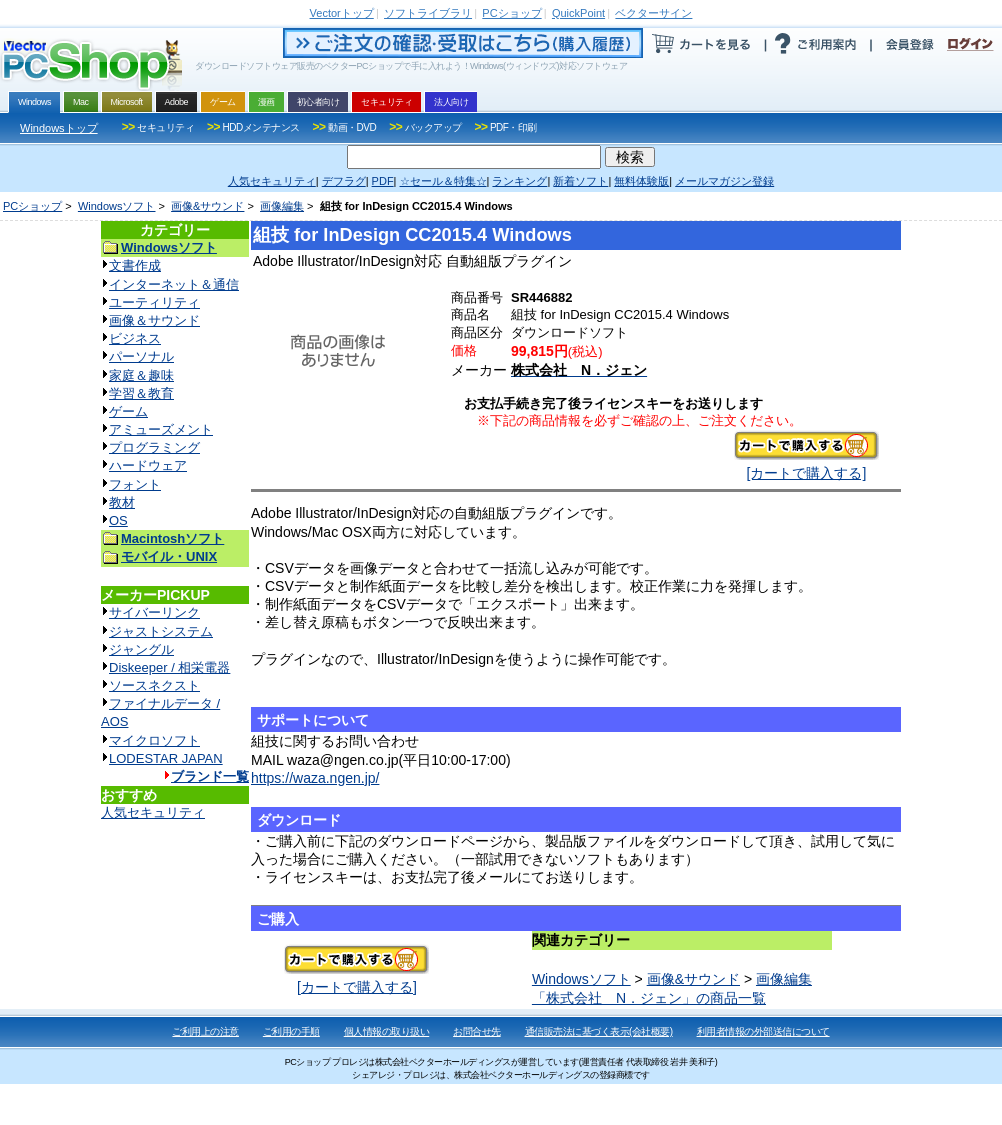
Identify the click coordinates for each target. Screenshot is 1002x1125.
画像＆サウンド (154, 320)
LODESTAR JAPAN (166, 758)
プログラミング (154, 447)
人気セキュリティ (153, 812)
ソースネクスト (154, 685)
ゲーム (128, 411)
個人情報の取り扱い (387, 1031)
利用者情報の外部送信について (763, 1031)
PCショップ (32, 206)
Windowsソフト (117, 206)
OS (118, 520)
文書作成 (135, 265)
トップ (342, 13)
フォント (135, 484)
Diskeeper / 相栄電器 (169, 667)
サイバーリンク (154, 612)
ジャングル (141, 649)
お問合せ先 (477, 1031)
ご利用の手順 (291, 1031)
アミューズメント (161, 429)
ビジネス (135, 338)
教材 (122, 502)
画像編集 (282, 206)
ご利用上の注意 (205, 1031)
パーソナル (141, 356)
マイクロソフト (154, 740)
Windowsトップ (59, 128)
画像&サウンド (207, 206)
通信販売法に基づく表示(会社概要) (599, 1031)
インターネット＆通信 (174, 284)
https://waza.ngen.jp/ (315, 778)
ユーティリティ (154, 302)
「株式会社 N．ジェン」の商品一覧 (649, 998)
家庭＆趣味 (141, 375)
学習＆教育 (141, 393)
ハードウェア (148, 465)
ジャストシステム (161, 631)
